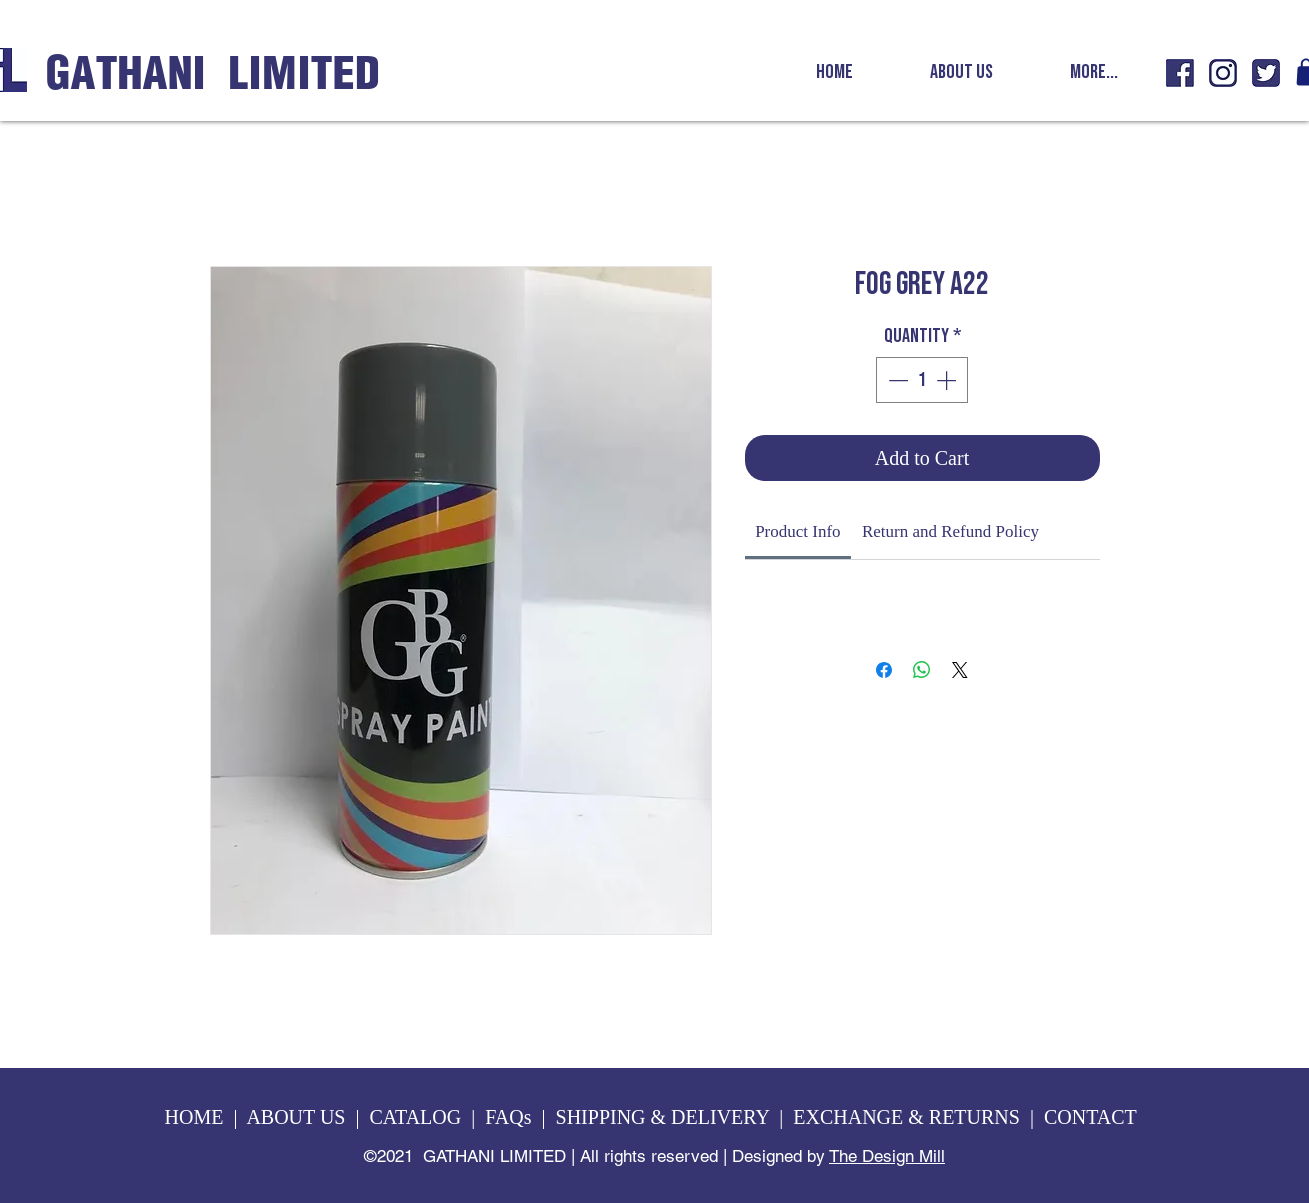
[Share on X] (960, 670)
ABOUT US (295, 1117)
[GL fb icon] (1180, 73)
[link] (797, 531)
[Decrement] (896, 380)
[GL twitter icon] (1266, 73)
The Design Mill (887, 1156)
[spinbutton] (922, 380)
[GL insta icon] (1223, 73)
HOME (194, 1117)
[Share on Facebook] (884, 670)
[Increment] (948, 380)
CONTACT (1092, 1117)
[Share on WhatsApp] (922, 670)
